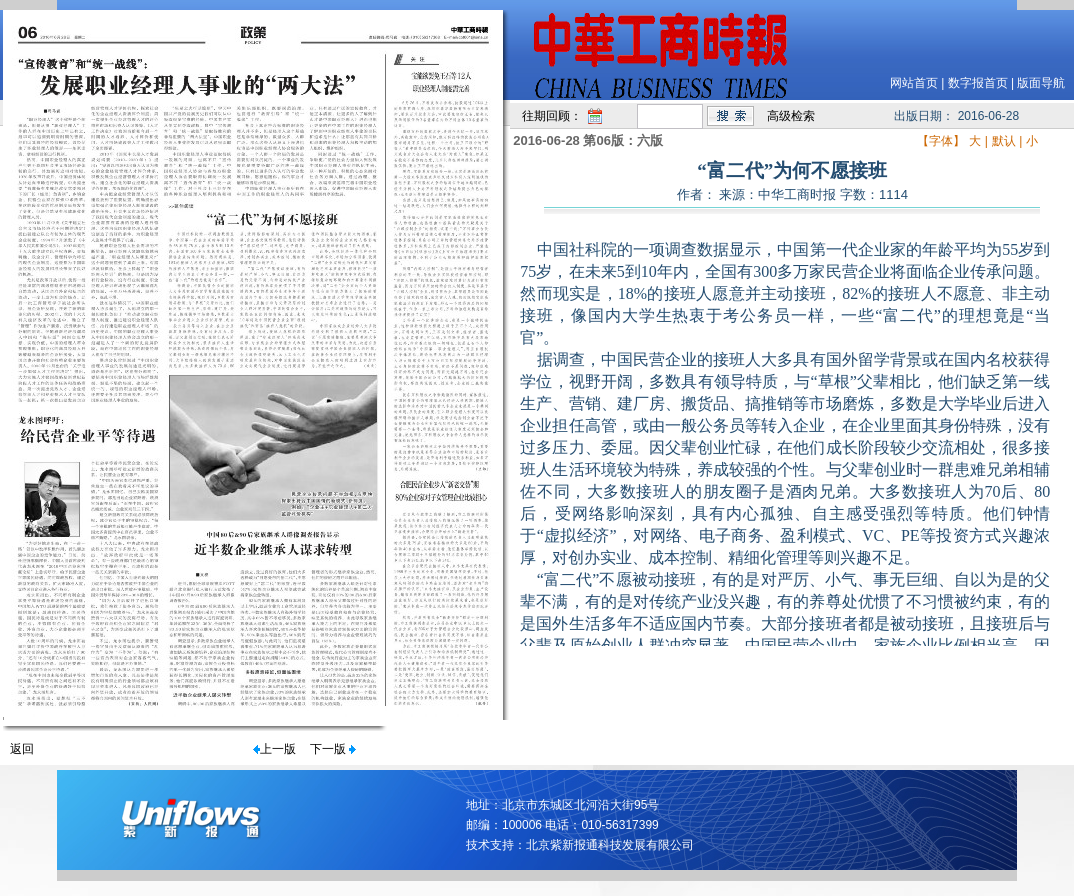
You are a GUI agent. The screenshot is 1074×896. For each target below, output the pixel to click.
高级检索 (791, 116)
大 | (978, 141)
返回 (22, 749)
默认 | (1007, 141)
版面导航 (1041, 83)
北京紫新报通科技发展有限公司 (610, 845)
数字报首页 (978, 83)
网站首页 (914, 83)
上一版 (278, 749)
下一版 (328, 749)
